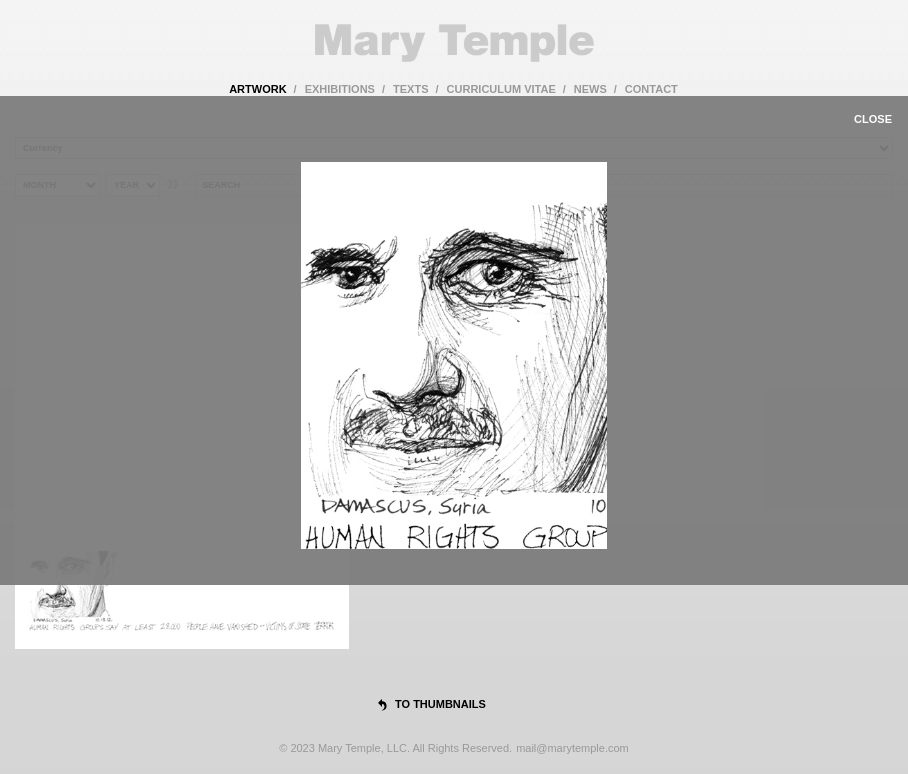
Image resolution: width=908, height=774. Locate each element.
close (873, 119)
